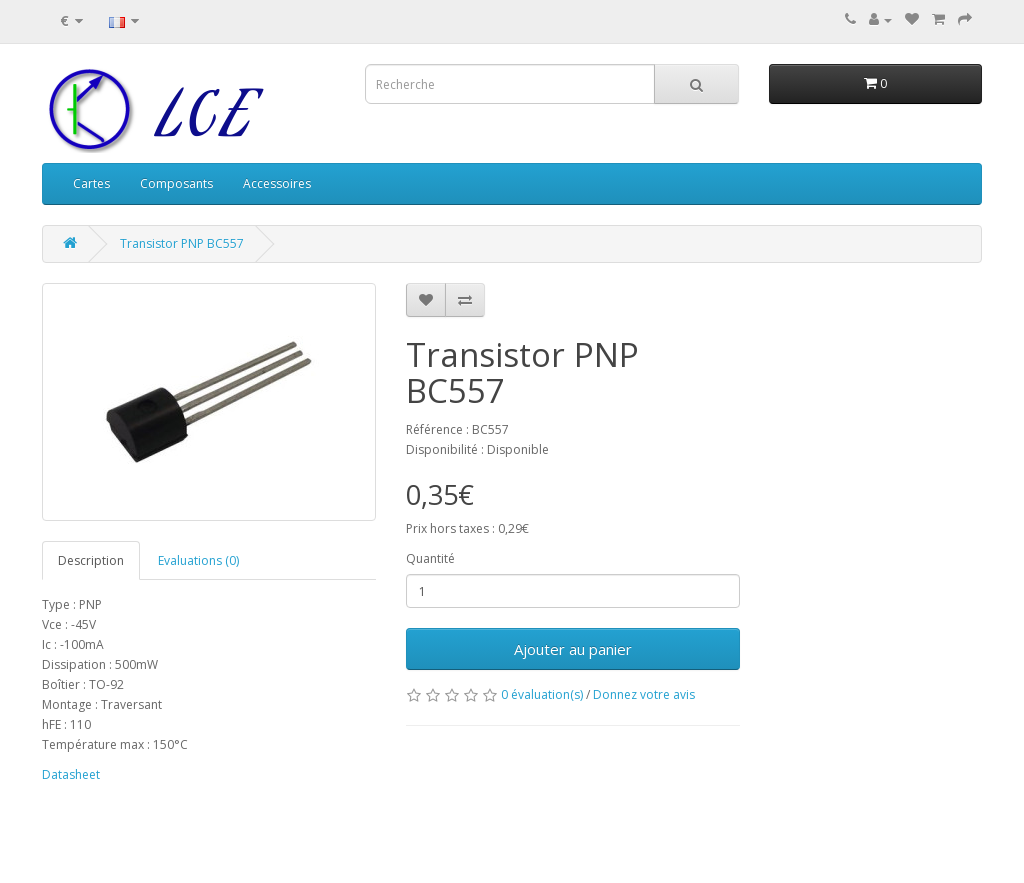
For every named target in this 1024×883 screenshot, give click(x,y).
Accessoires (277, 183)
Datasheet (71, 774)
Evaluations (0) (198, 560)
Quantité (430, 558)
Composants (176, 183)
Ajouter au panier (573, 649)
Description (91, 560)
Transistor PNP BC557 (182, 243)
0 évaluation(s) (542, 694)
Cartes (91, 183)
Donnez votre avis (644, 694)
